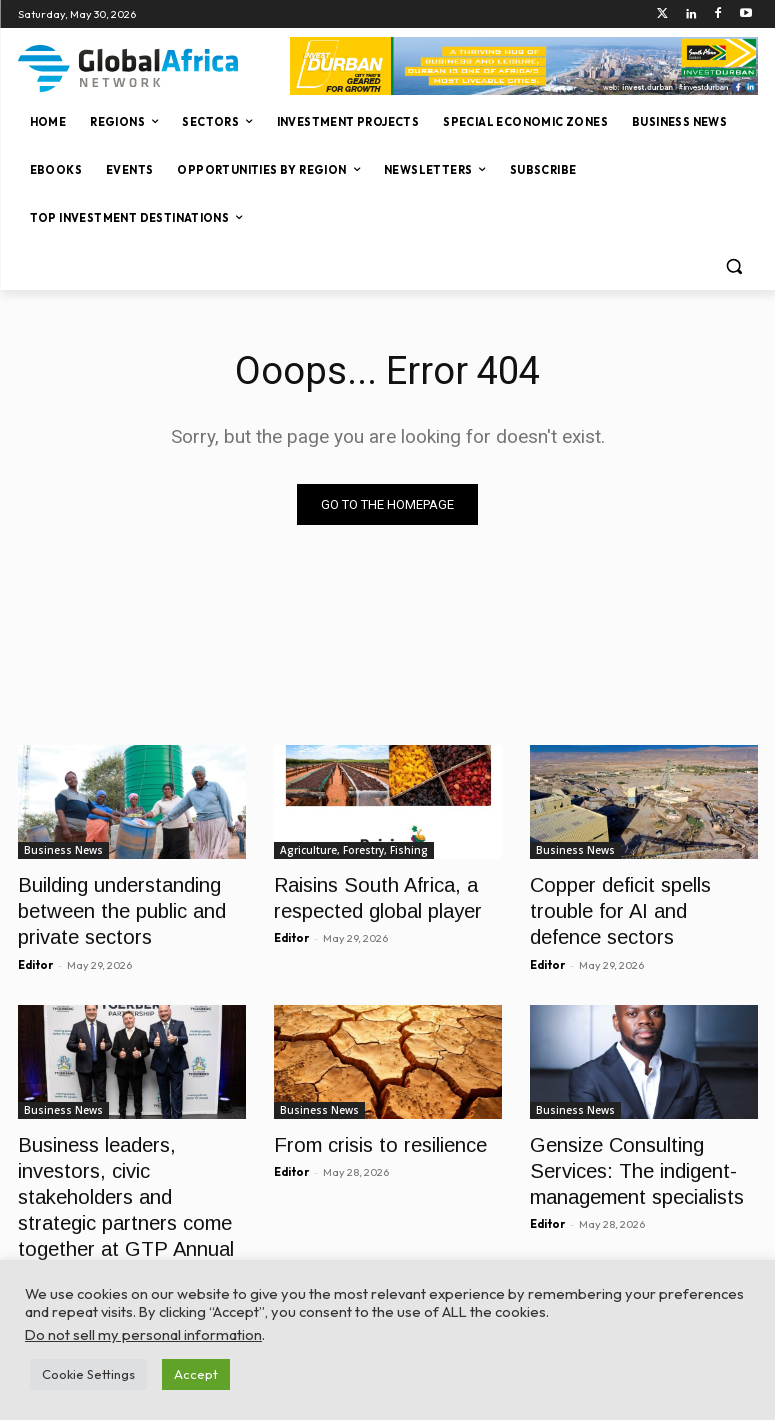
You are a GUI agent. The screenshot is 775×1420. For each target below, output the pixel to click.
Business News (63, 850)
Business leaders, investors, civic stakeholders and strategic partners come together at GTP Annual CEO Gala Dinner (131, 1173)
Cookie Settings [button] (88, 1374)
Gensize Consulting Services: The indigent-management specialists (625, 1151)
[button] (734, 266)
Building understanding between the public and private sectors (107, 904)
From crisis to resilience (367, 1129)
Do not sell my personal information (143, 1334)
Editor (35, 952)
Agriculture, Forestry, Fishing (354, 850)
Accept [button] (196, 1374)
